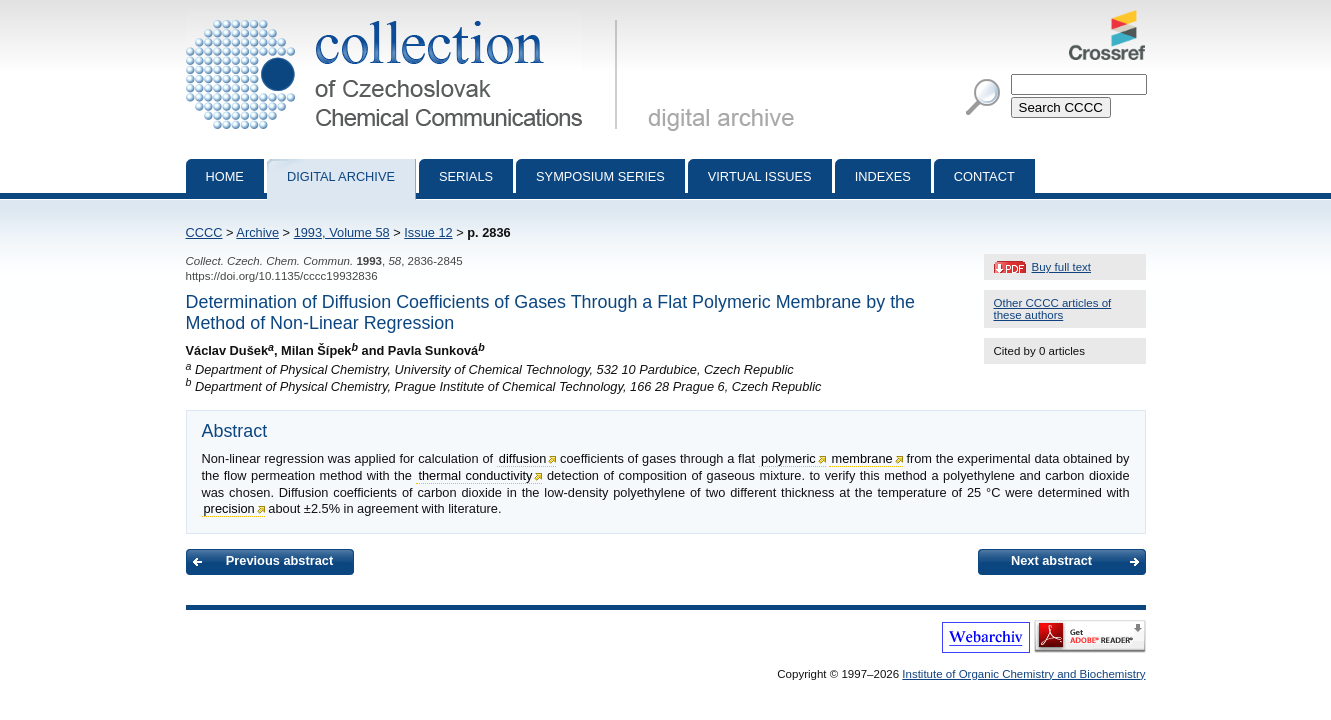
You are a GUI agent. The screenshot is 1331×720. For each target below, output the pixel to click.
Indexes (883, 176)
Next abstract (1051, 560)
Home (225, 176)
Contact (984, 176)
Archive (257, 232)
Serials (466, 176)
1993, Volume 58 (342, 232)
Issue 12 (428, 232)
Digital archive (341, 176)
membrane (861, 458)
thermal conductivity (475, 475)
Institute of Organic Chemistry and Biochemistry (1023, 674)
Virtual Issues (760, 176)
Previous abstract (279, 560)
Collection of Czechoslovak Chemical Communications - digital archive (405, 18)
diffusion (522, 458)
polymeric (788, 458)
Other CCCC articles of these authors (1053, 309)
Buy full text (1062, 267)
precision (229, 508)
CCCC (204, 232)
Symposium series (600, 176)
